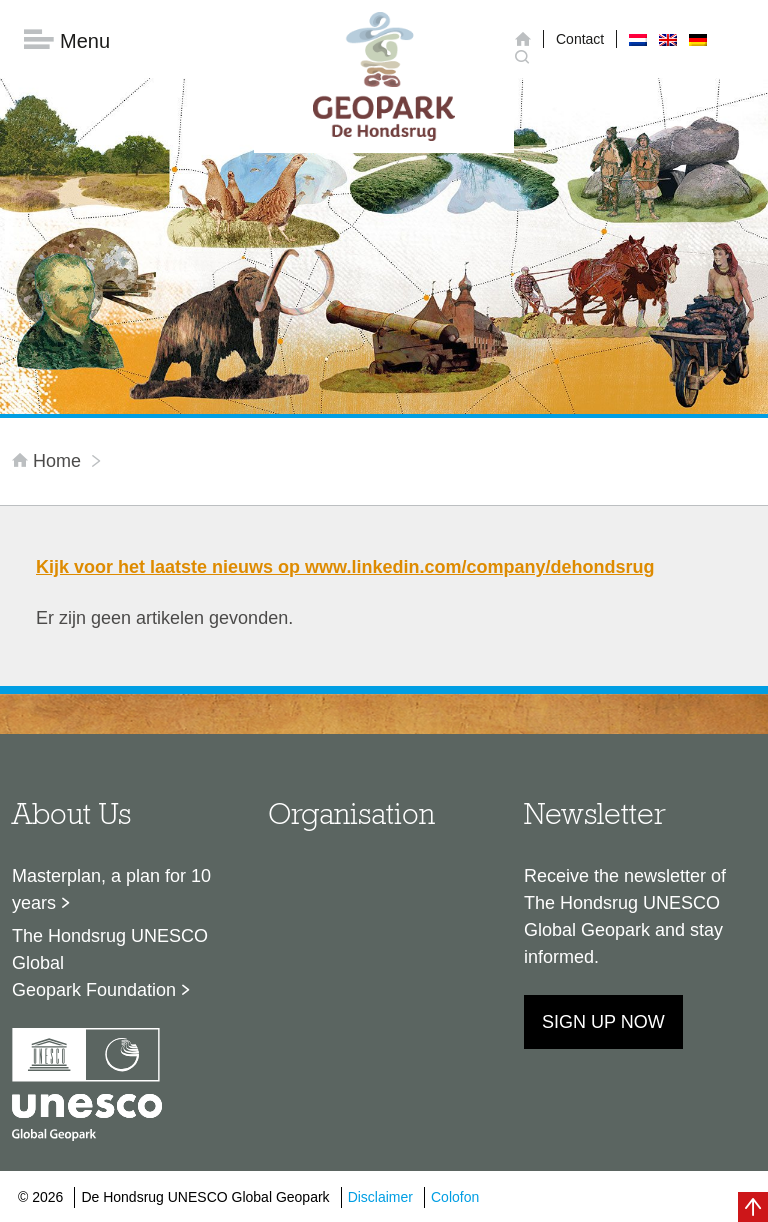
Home (49, 461)
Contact (580, 39)
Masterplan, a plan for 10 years (111, 889)
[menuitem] (638, 39)
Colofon (455, 1197)
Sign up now (603, 1022)
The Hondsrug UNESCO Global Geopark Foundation (110, 963)
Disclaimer (380, 1197)
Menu (67, 40)
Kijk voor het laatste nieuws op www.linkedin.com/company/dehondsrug (345, 567)
